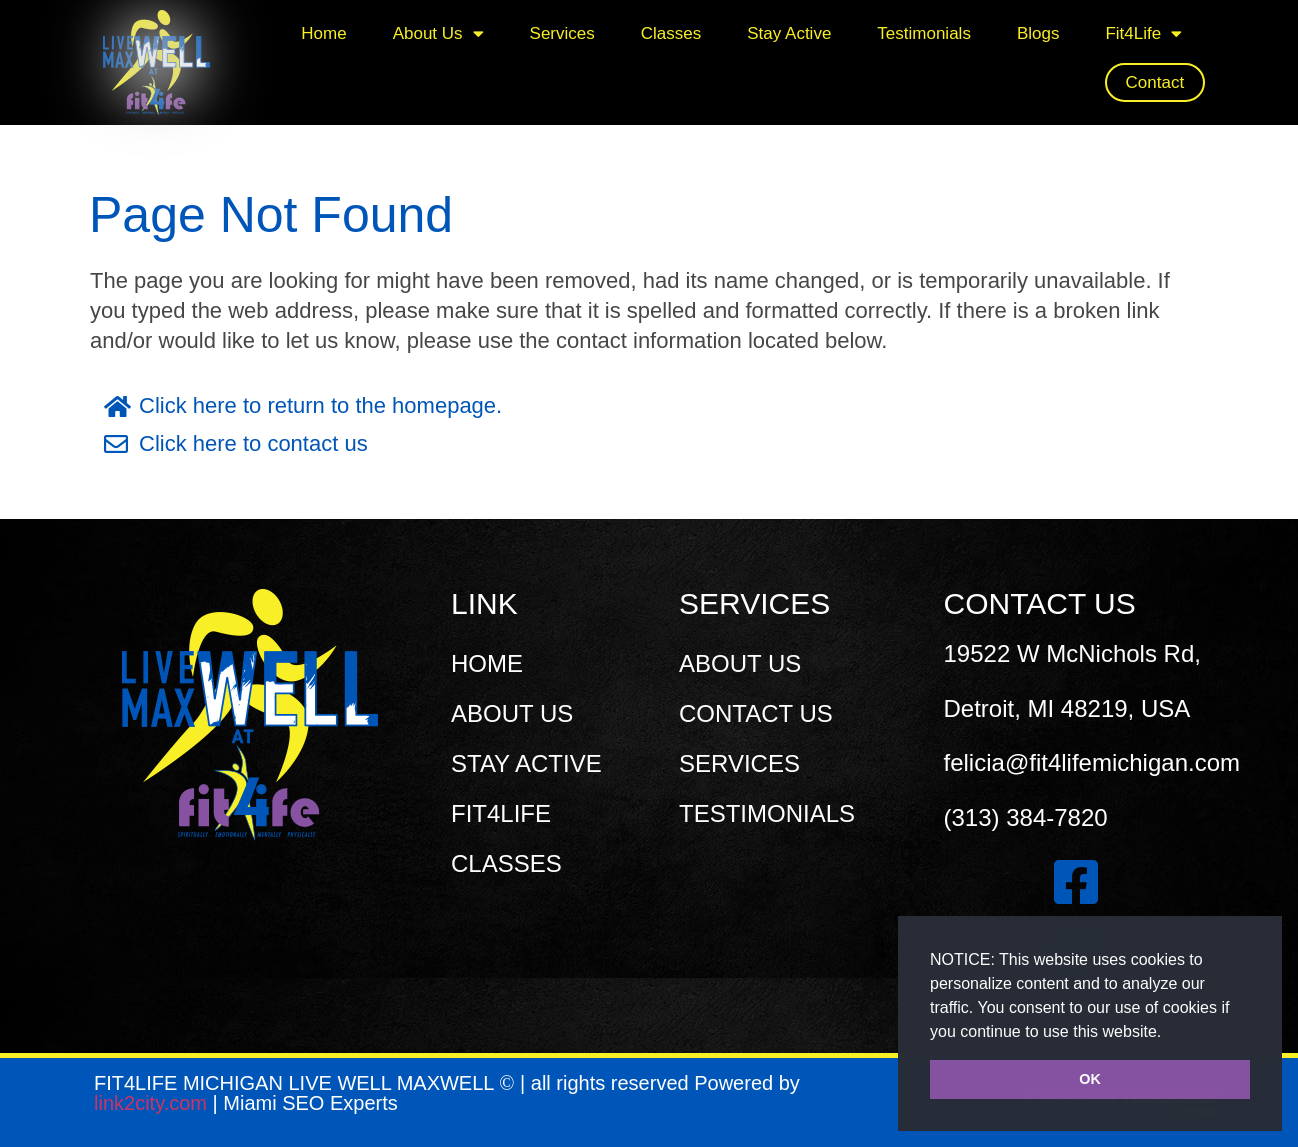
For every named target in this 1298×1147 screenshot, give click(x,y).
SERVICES (739, 763)
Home (323, 33)
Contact (1155, 82)
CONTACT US (756, 713)
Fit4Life (1143, 33)
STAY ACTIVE (526, 763)
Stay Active (789, 33)
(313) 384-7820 (1026, 817)
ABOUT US (512, 713)
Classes (671, 33)
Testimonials (924, 33)
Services (562, 33)
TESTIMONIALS (767, 813)
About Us (438, 33)
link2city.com (153, 1103)
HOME (487, 663)
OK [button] (1090, 1079)
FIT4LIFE (501, 813)
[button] (1169, 1033)
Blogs (1038, 33)
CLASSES (506, 863)
